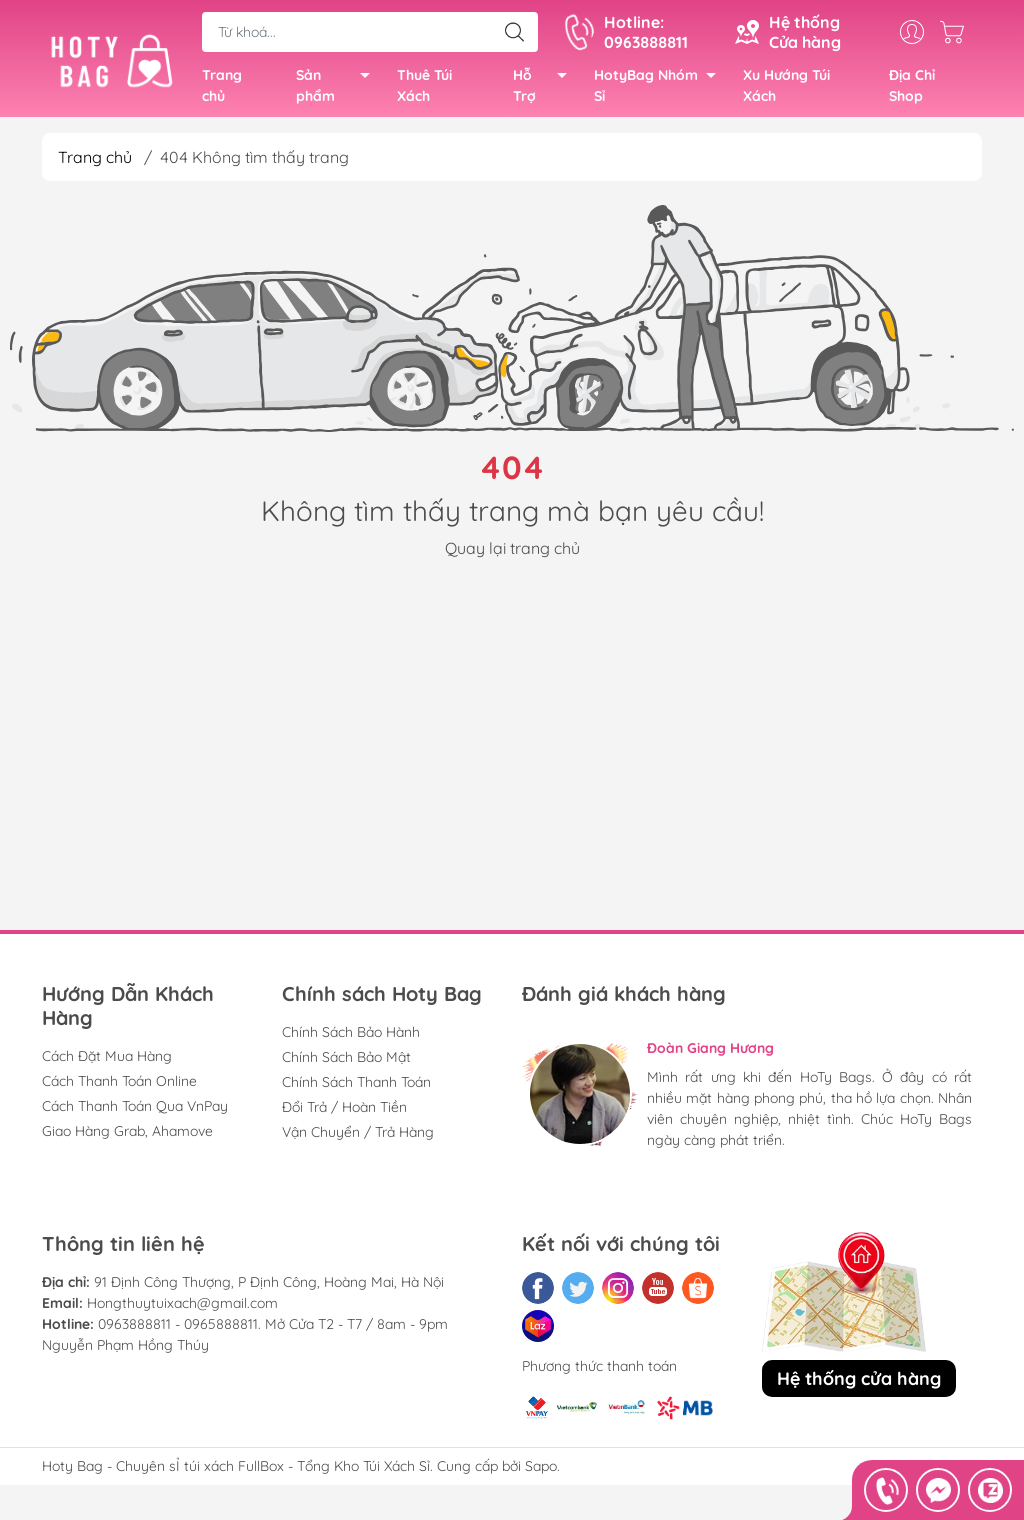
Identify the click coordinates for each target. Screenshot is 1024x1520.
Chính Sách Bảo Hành (351, 1038)
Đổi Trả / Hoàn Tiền (344, 1113)
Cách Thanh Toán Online (119, 1087)
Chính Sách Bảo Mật (346, 1063)
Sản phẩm (338, 90)
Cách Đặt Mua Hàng (107, 1062)
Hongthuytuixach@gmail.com (182, 1309)
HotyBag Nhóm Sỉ (660, 90)
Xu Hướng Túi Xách (786, 89)
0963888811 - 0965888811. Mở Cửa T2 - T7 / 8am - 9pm (273, 1330)
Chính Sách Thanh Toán (356, 1088)
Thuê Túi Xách (424, 89)
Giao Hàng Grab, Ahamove (127, 1137)
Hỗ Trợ (545, 90)
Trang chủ (222, 89)
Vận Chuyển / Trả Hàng (358, 1138)
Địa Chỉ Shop (912, 89)
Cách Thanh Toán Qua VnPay (135, 1112)
